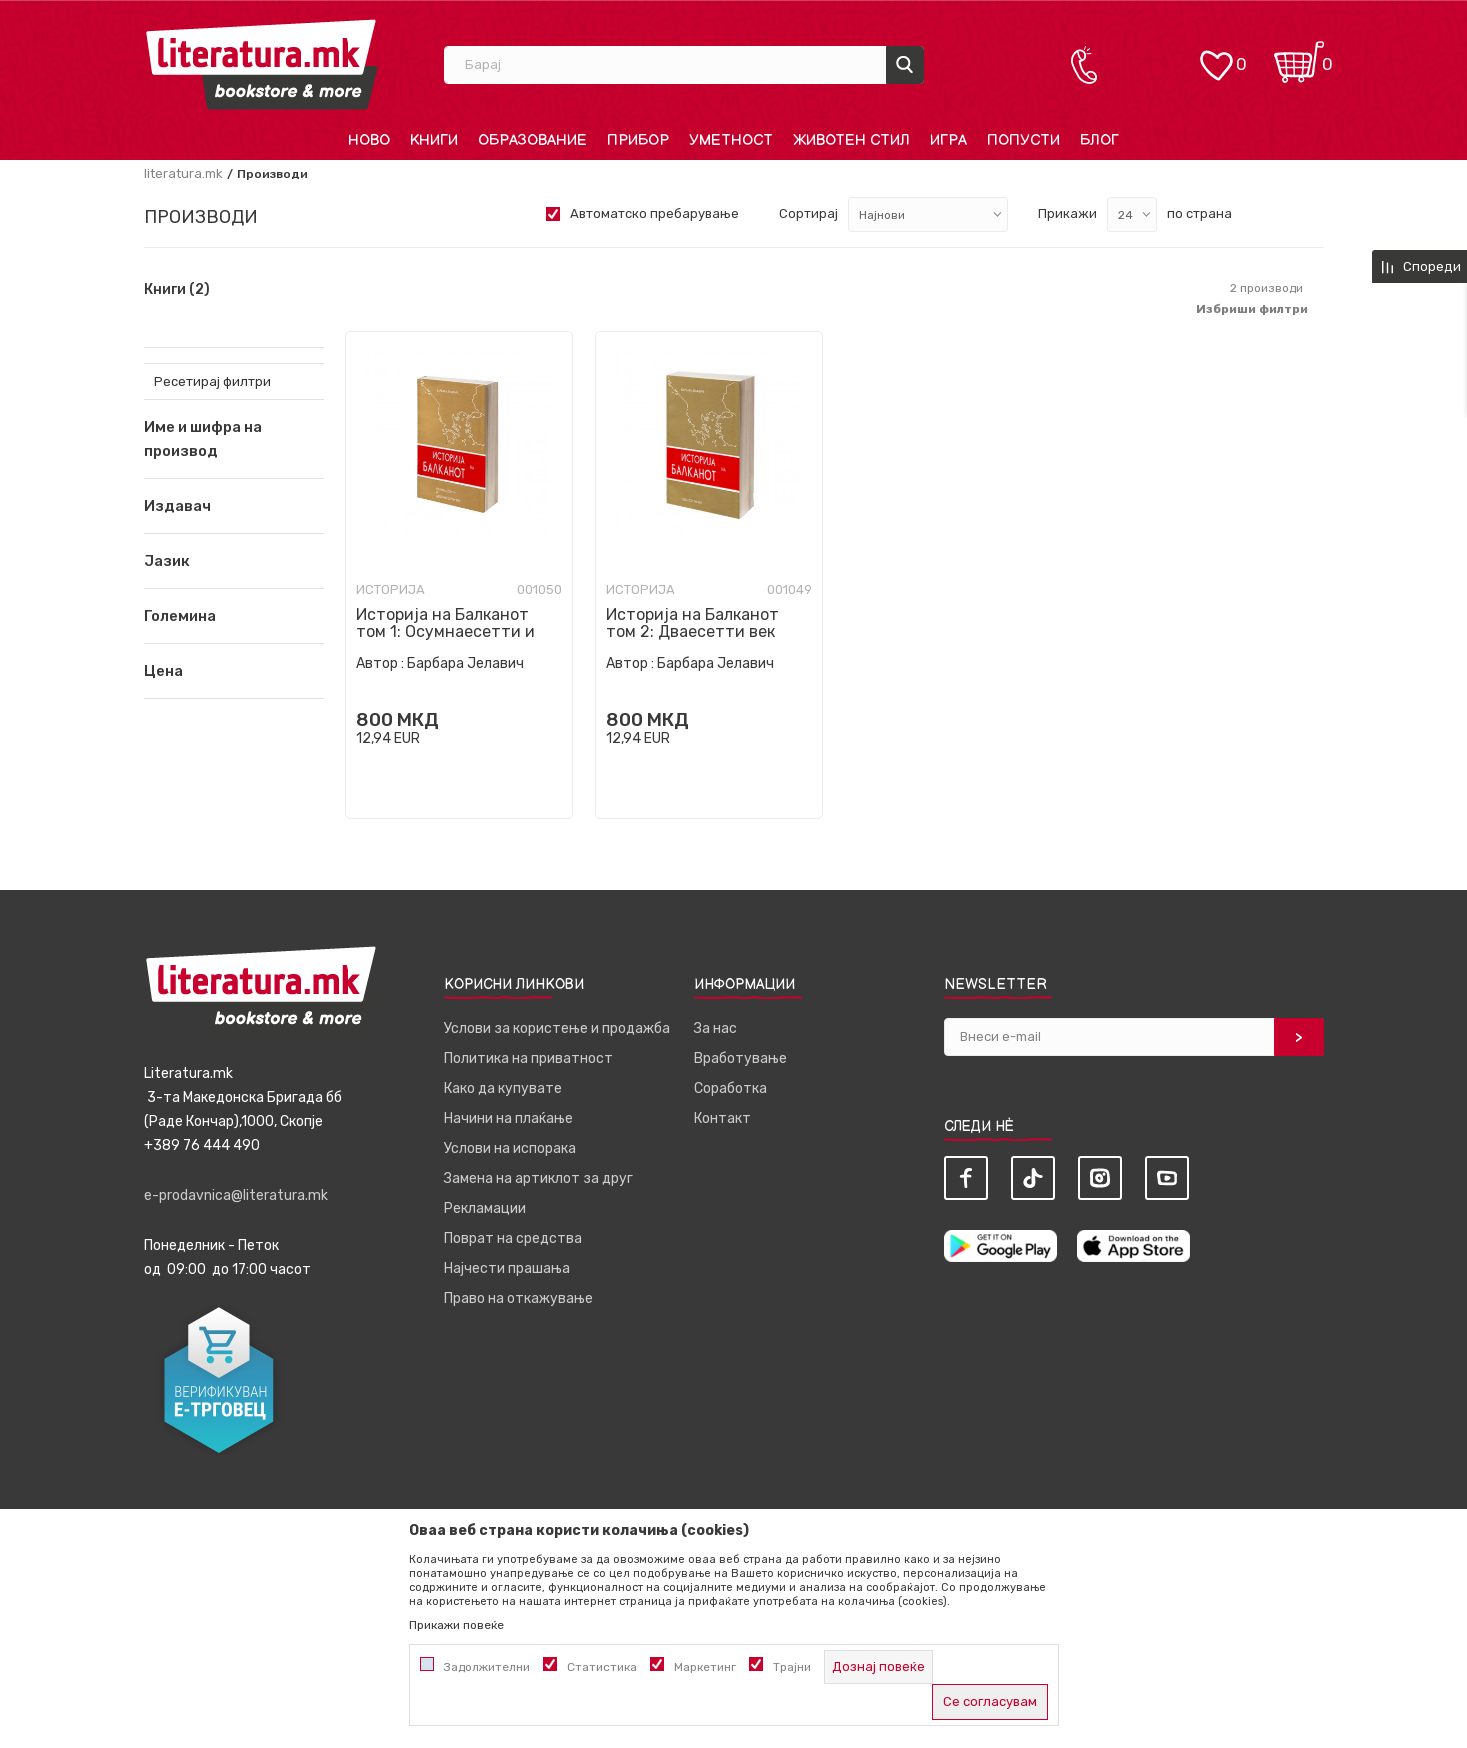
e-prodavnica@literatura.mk (236, 1195)
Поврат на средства (513, 1238)
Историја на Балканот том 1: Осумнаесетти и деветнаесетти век (445, 631)
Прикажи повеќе (456, 1625)
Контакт (722, 1118)
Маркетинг (705, 1667)
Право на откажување (518, 1298)
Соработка (730, 1088)
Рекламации (485, 1208)
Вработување (740, 1058)
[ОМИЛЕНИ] (1216, 55)
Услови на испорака (510, 1148)
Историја (390, 589)
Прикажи (1067, 213)
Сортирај (808, 213)
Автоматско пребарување (654, 213)
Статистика (602, 1667)
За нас (715, 1028)
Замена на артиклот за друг (538, 1178)
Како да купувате (503, 1088)
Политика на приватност (528, 1058)
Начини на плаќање (508, 1118)
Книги (177, 290)
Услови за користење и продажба (557, 1028)
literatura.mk (183, 173)
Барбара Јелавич (465, 663)
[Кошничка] (1299, 55)
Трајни (792, 1667)
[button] (234, 506)
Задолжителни (487, 1667)
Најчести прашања (507, 1268)
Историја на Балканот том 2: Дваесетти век (692, 623)
